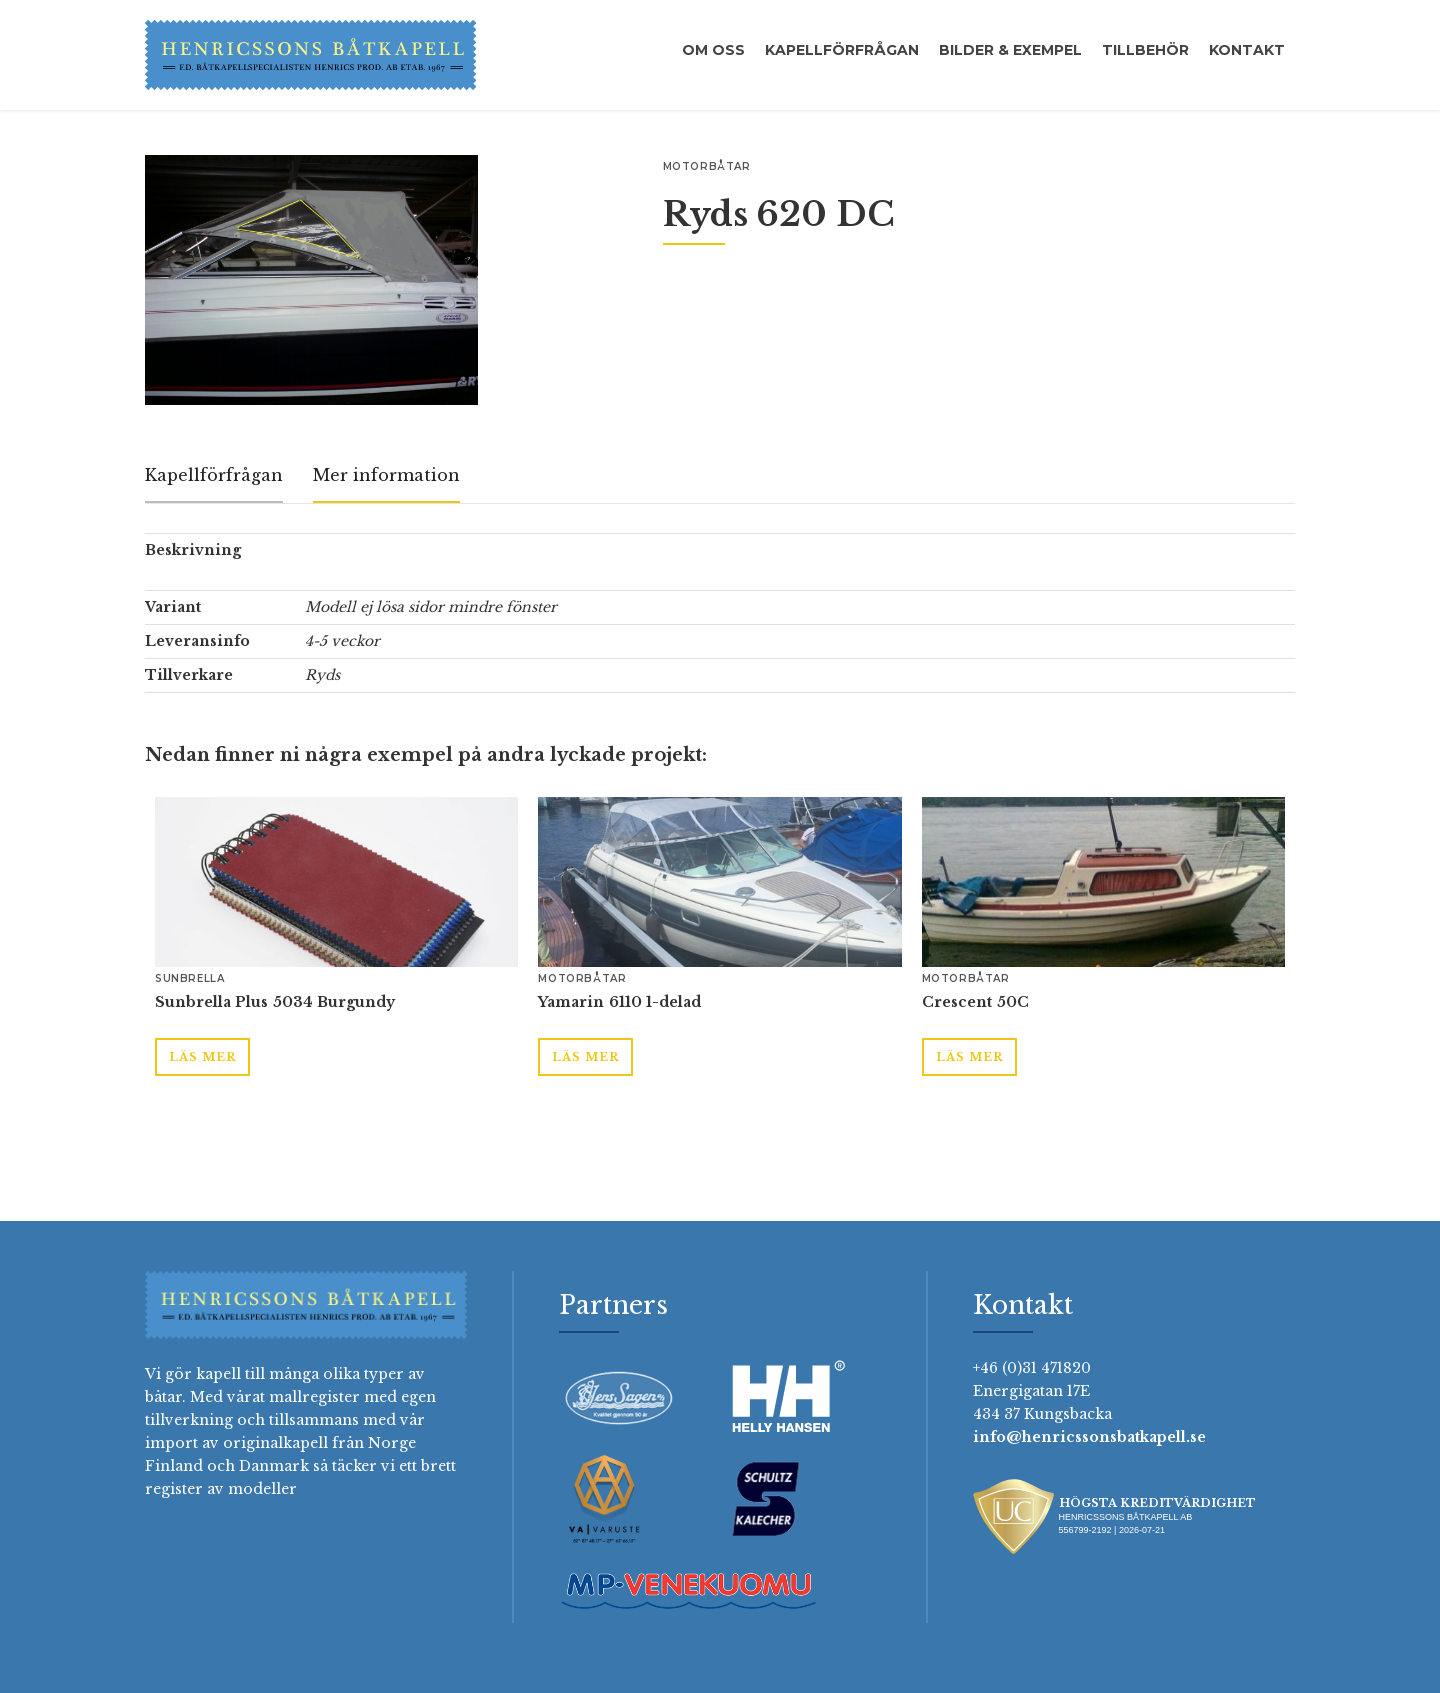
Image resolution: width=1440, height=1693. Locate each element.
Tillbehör (1145, 50)
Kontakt (1247, 50)
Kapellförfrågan (842, 50)
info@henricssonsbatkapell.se (1089, 1437)
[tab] (214, 476)
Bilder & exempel (1010, 50)
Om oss (713, 50)
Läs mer (202, 1057)
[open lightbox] (311, 280)
